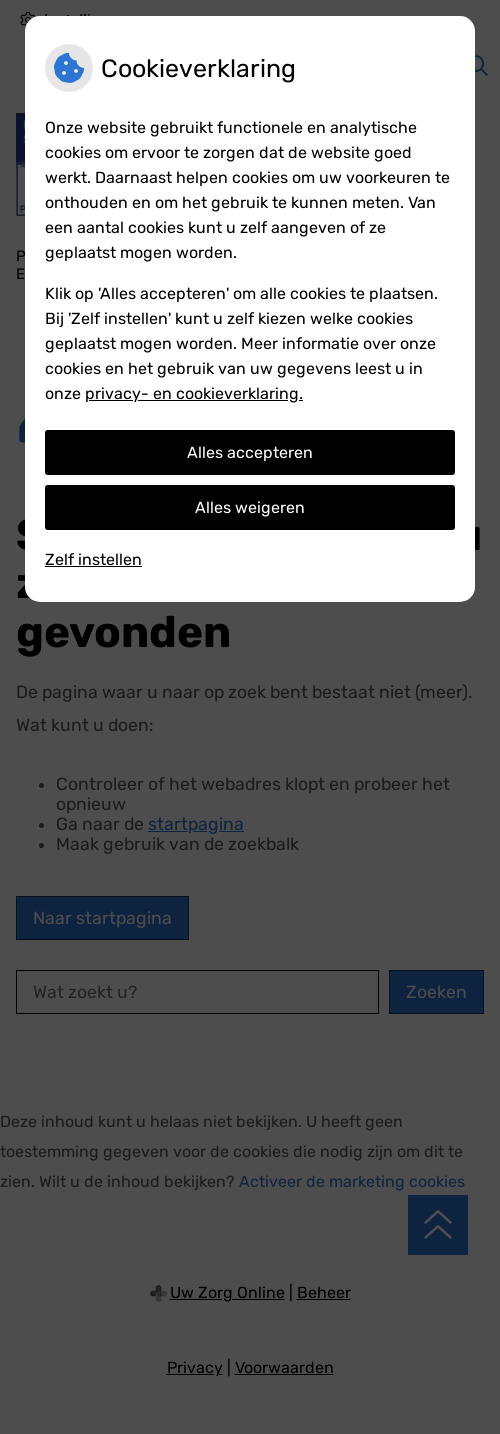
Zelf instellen (93, 559)
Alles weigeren (250, 507)
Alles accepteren (250, 452)
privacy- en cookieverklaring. (194, 393)
